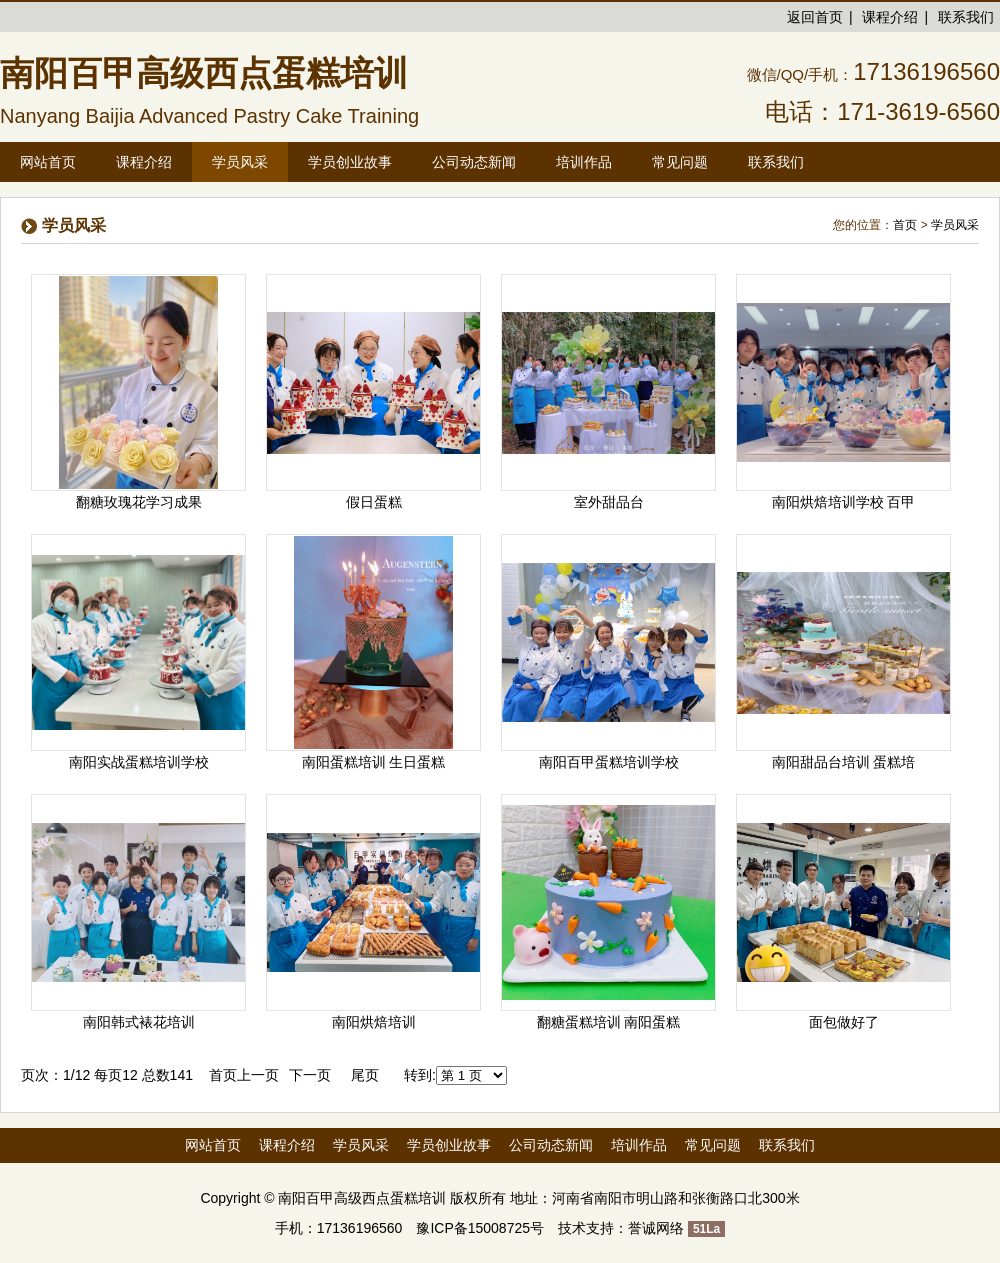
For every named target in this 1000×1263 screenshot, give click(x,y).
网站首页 (48, 162)
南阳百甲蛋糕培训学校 (609, 762)
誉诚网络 (656, 1228)
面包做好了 (844, 1022)
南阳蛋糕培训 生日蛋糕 (374, 762)
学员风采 (955, 225)
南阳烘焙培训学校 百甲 (844, 502)
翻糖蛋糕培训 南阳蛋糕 (609, 1022)
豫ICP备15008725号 (480, 1228)
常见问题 (713, 1145)
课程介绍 (890, 17)
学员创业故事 (449, 1145)
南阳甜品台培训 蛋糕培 (844, 762)
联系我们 (966, 17)
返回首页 (815, 17)
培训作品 (639, 1145)
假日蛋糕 (374, 502)
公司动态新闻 (551, 1145)
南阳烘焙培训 (374, 1022)
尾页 (365, 1075)
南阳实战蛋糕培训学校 (139, 762)
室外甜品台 (609, 502)
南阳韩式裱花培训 (139, 1022)
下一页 (310, 1075)
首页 (905, 225)
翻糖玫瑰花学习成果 (139, 502)
